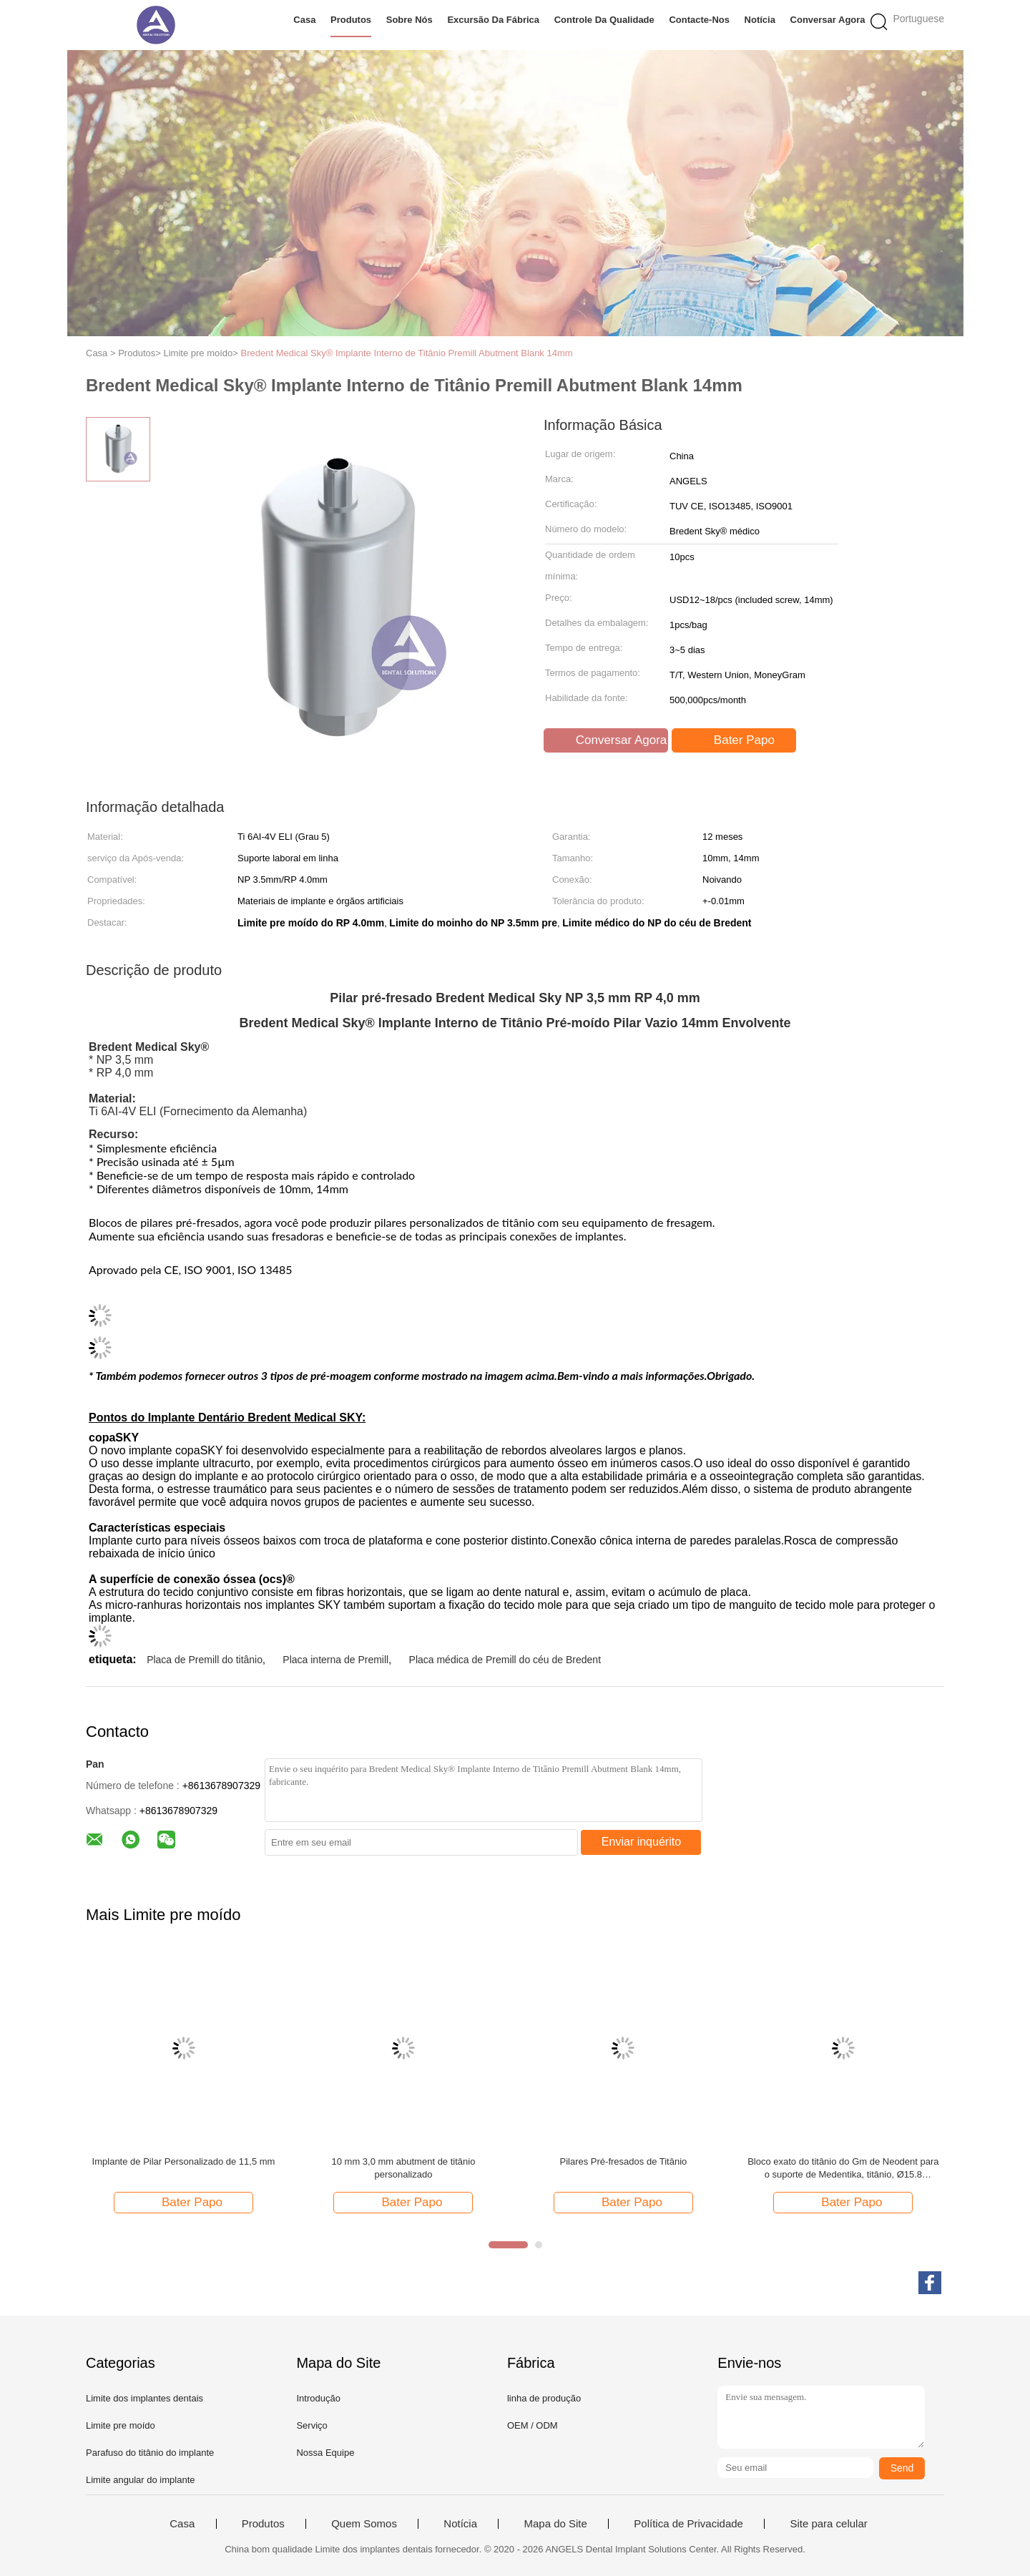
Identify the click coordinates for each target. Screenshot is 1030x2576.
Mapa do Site (555, 2524)
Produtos (350, 19)
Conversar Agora (827, 19)
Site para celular (828, 2524)
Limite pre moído (120, 2425)
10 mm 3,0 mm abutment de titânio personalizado (404, 2168)
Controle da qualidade (604, 19)
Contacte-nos (699, 19)
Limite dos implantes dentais (144, 2398)
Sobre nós (409, 19)
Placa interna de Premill (335, 1659)
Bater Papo (735, 740)
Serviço (311, 2425)
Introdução (318, 2398)
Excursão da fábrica (493, 19)
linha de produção (544, 2398)
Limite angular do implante (140, 2479)
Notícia (760, 19)
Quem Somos (364, 2524)
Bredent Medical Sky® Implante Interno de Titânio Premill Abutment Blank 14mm (407, 353)
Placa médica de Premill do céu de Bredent (505, 1659)
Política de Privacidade (688, 2524)
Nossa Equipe (325, 2452)
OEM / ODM (532, 2425)
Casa (304, 19)
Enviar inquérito (641, 1842)
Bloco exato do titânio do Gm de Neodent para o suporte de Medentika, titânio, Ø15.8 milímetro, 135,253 (842, 2168)
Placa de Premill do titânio (205, 1659)
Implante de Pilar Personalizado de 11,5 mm (183, 2161)
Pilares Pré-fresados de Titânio (623, 2161)
